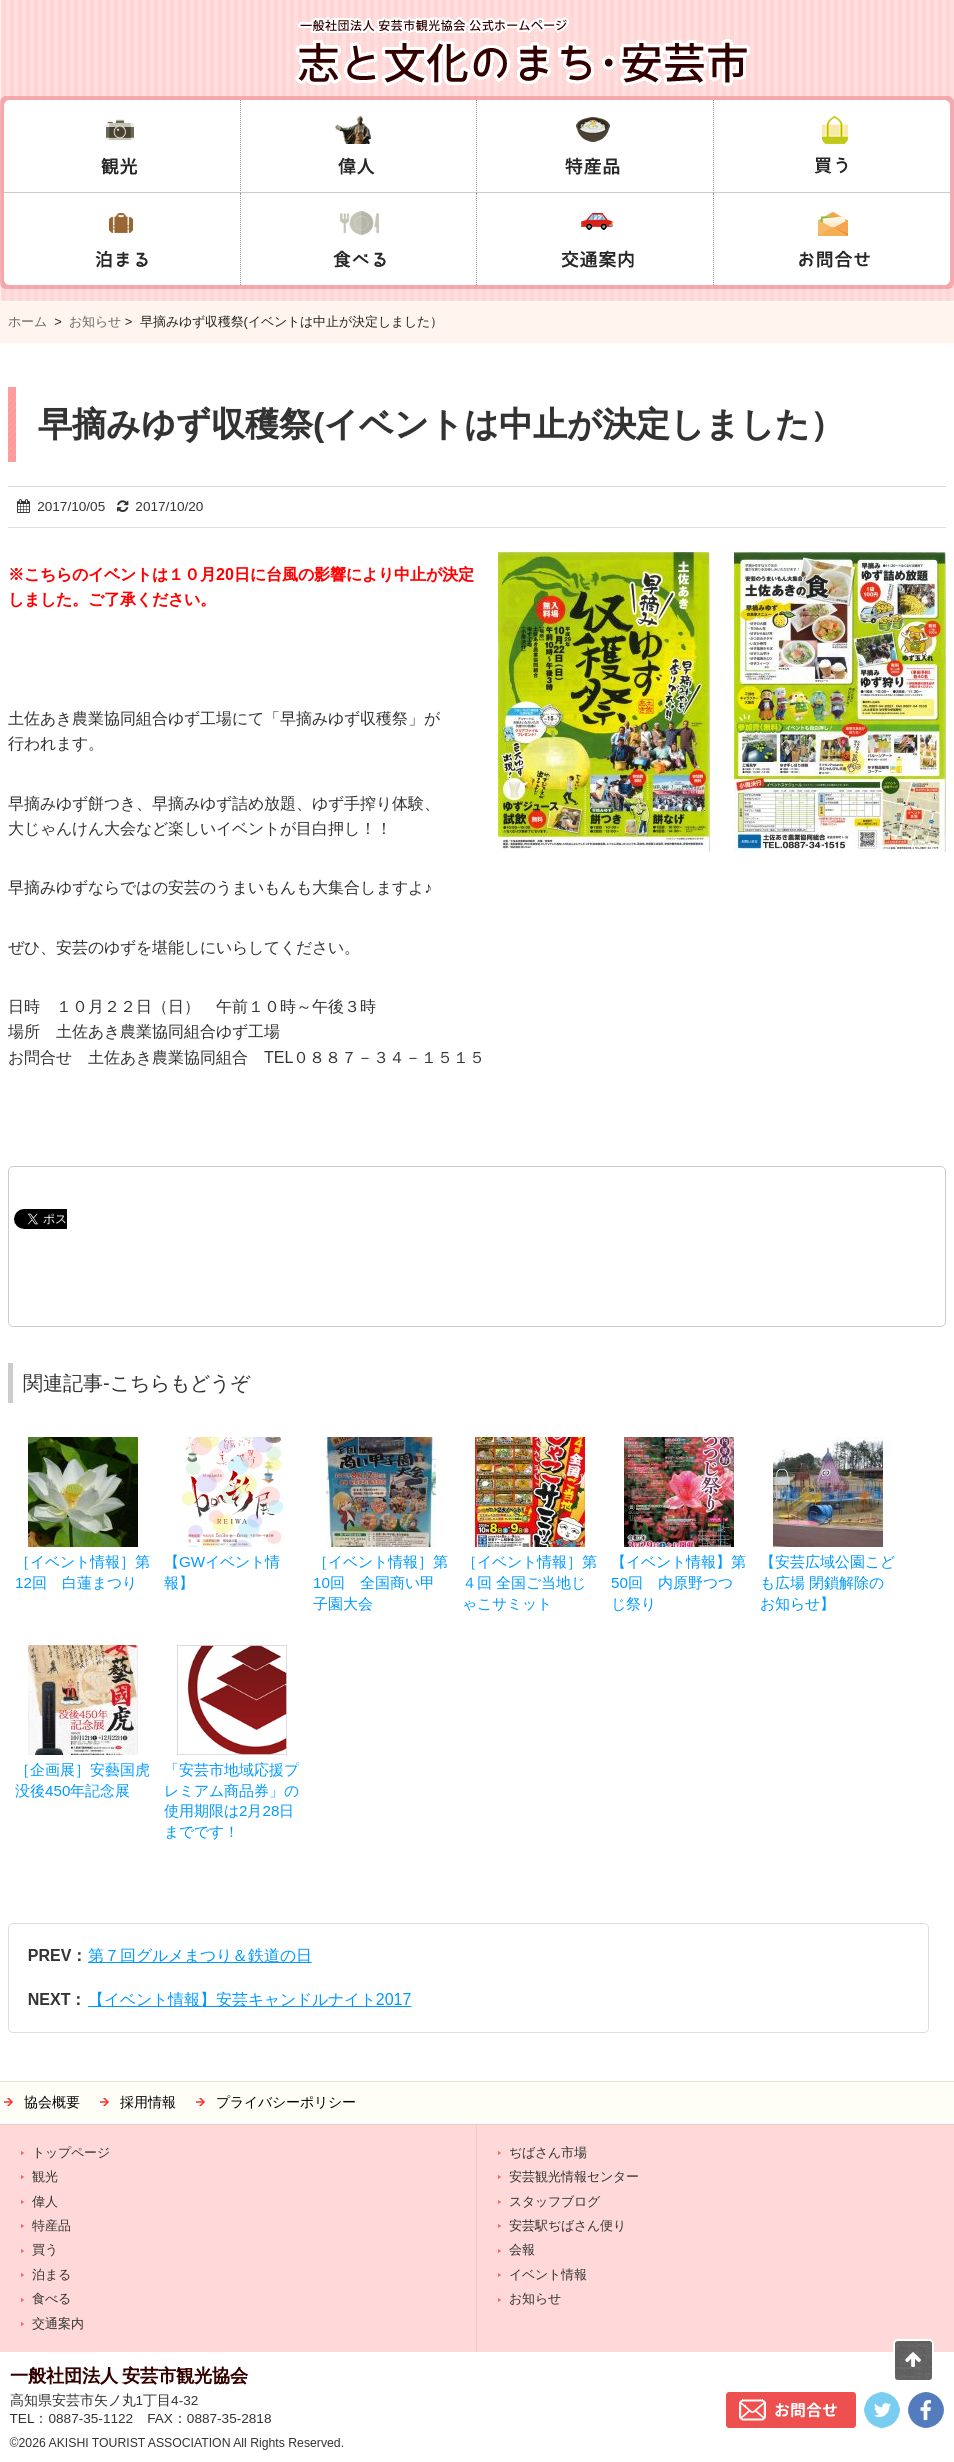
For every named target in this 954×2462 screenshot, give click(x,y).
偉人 (45, 2201)
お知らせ (95, 321)
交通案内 (58, 2323)
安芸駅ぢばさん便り (567, 2225)
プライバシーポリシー (286, 2102)
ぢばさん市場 (548, 2152)
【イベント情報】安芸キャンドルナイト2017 (250, 1999)
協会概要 (52, 2102)
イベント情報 (548, 2274)
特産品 (51, 2225)
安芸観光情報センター (574, 2176)
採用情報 (148, 2102)
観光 (45, 2176)
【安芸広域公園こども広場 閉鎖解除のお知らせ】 (827, 1582)
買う (45, 2249)
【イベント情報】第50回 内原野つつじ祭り (678, 1582)
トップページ (71, 2152)
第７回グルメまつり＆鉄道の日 (200, 1955)
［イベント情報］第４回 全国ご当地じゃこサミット (529, 1582)
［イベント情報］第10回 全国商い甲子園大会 (380, 1582)
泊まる (51, 2274)
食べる (51, 2298)
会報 (522, 2249)
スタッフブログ (554, 2201)
